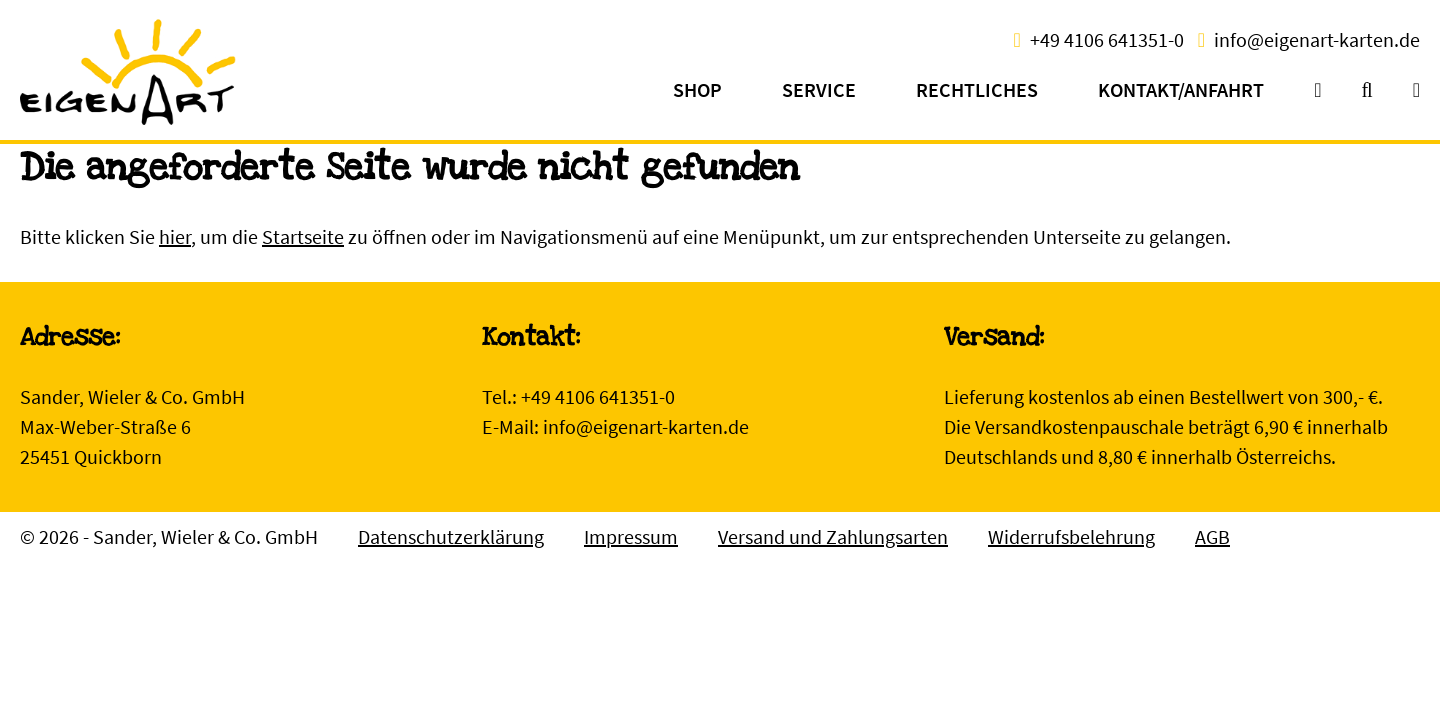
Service (819, 89)
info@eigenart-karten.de (1317, 39)
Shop (697, 89)
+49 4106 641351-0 (1107, 39)
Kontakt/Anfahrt (1181, 89)
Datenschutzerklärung (451, 536)
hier (175, 236)
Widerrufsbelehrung (1071, 536)
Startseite (303, 236)
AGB (1212, 536)
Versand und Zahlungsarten (833, 536)
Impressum (631, 536)
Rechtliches (977, 89)
